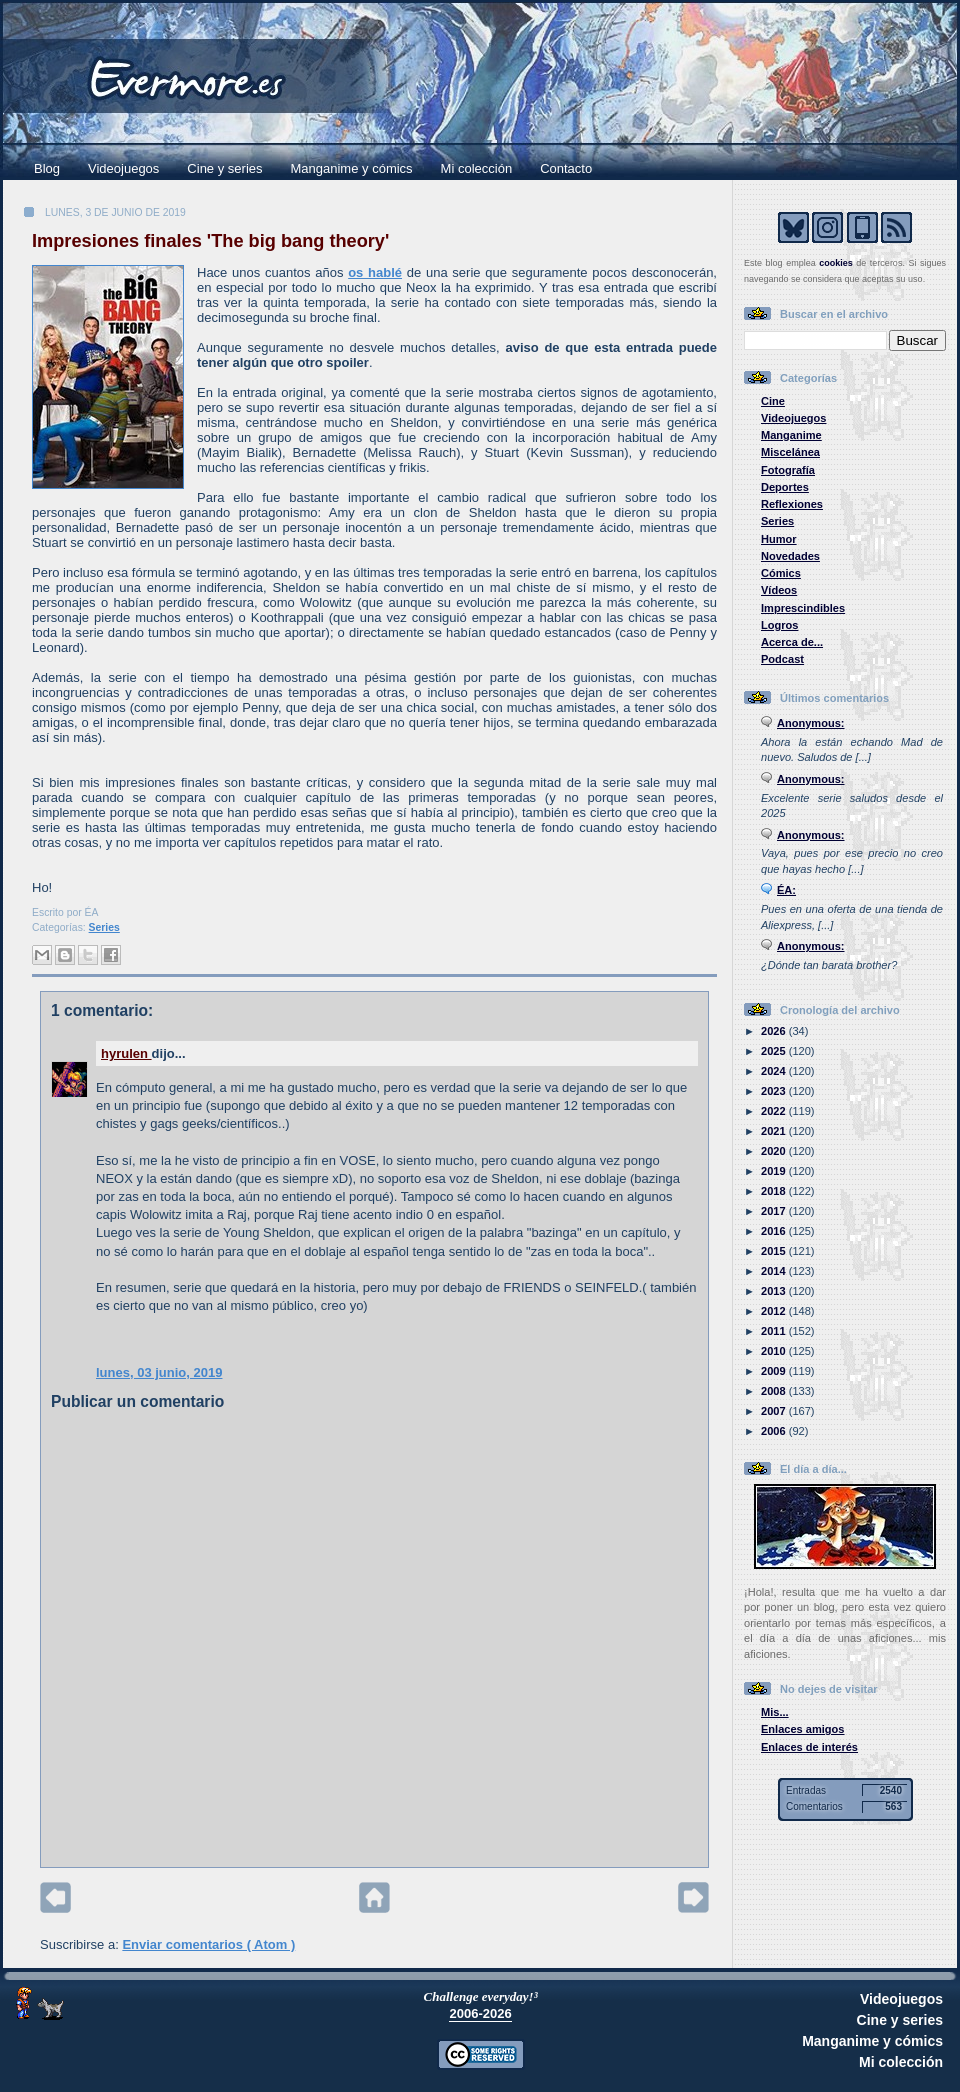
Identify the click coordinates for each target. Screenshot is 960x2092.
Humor (779, 539)
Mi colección (477, 168)
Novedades (790, 556)
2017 (775, 1211)
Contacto (566, 168)
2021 (775, 1131)
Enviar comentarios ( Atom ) (208, 1944)
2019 (775, 1171)
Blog (47, 168)
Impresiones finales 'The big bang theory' (210, 241)
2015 (775, 1251)
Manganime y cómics (352, 168)
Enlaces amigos (803, 1729)
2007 (775, 1411)
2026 (775, 1031)
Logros (779, 625)
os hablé (375, 272)
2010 (775, 1351)
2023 (775, 1091)
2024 (775, 1071)
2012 (775, 1311)
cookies (836, 263)
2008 (775, 1391)
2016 (775, 1231)
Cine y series (224, 168)
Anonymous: (811, 723)
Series (104, 927)
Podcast (782, 659)
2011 (775, 1331)
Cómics (781, 573)
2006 (775, 1431)
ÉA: (786, 890)
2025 (775, 1051)
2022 (775, 1111)
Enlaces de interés (809, 1747)
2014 (775, 1271)
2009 (775, 1371)
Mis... (775, 1712)
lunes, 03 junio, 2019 (159, 1372)
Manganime (791, 435)
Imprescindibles (803, 608)
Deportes (785, 487)
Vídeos (779, 590)
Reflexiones (792, 504)
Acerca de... (792, 642)
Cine (773, 401)
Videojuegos (123, 168)
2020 (775, 1151)
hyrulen (126, 1053)
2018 (775, 1191)
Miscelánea (790, 452)
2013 (775, 1291)
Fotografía (788, 470)
